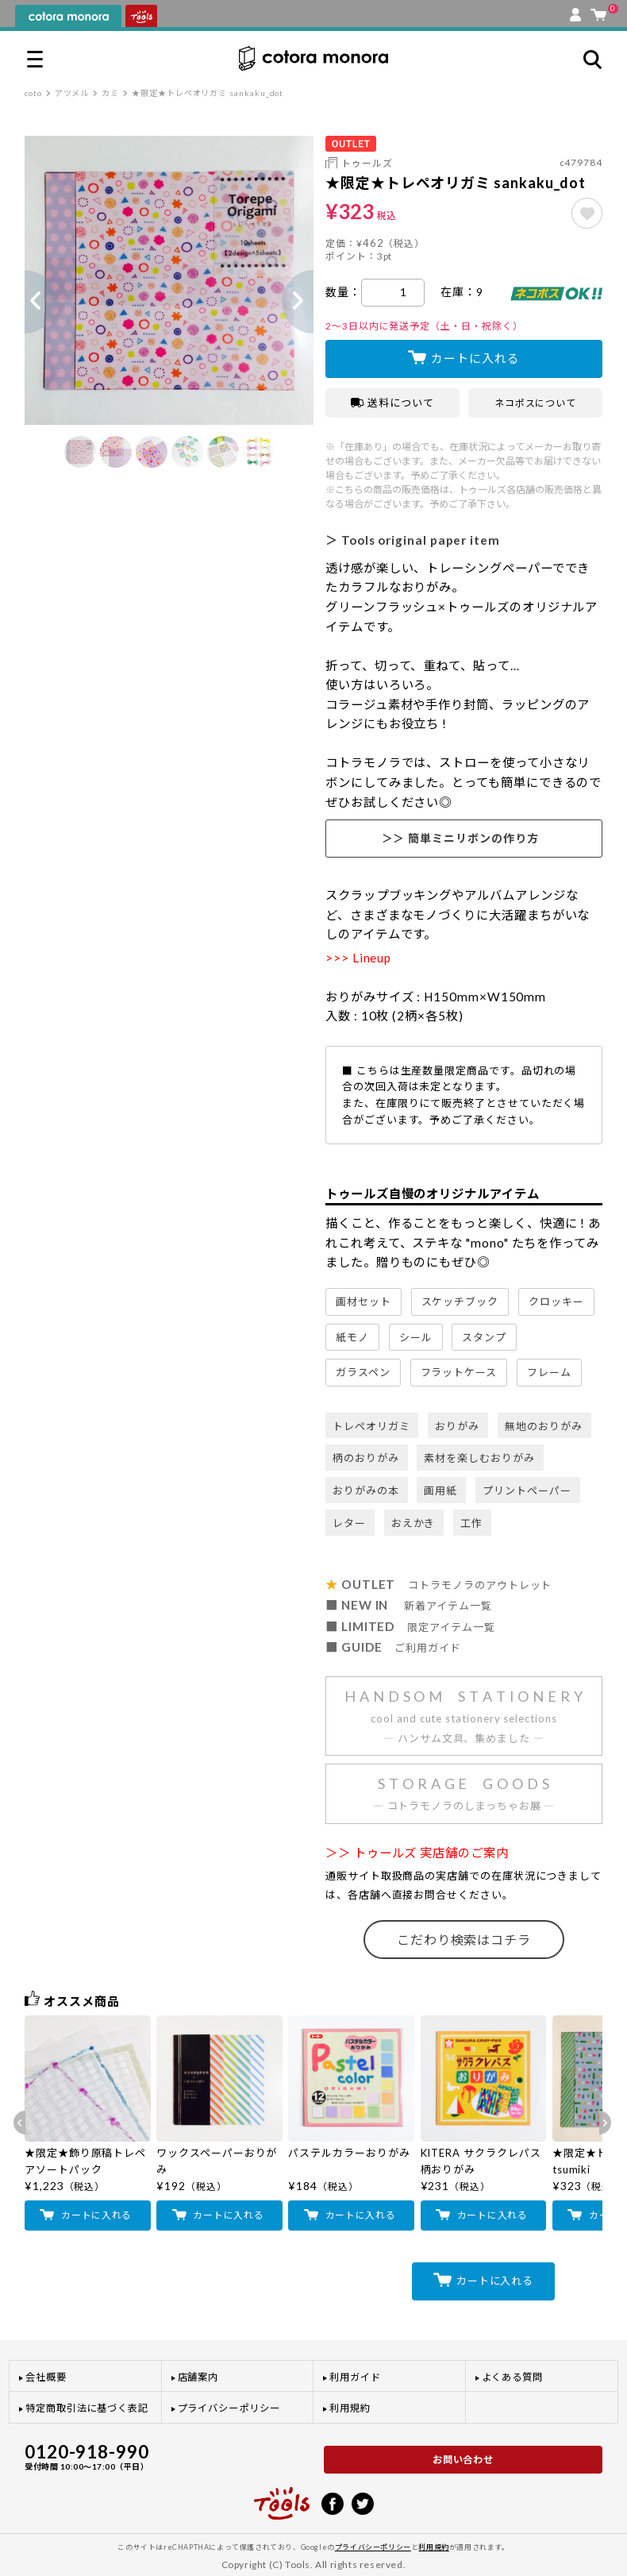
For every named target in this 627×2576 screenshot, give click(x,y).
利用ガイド (355, 2377)
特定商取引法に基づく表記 (86, 2408)
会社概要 (46, 2377)
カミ (110, 93)
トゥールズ (367, 163)
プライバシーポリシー (229, 2408)
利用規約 (350, 2408)
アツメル (72, 93)
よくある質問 (513, 2377)
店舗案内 (198, 2377)
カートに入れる (475, 358)
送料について (392, 402)
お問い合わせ (463, 2460)
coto (33, 93)
